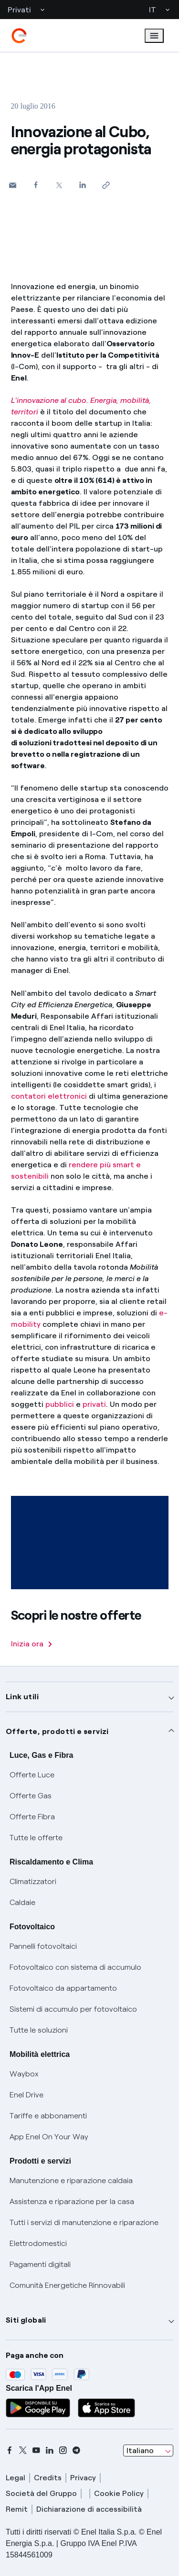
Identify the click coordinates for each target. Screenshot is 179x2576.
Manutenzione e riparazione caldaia (71, 2180)
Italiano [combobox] (140, 2450)
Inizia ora (31, 1643)
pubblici (59, 1404)
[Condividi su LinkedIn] (83, 184)
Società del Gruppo (41, 2493)
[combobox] (148, 2451)
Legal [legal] (15, 2477)
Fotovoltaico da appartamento (63, 1988)
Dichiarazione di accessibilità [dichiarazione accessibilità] (89, 2509)
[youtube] (36, 2450)
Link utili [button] (22, 1696)
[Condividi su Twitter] (59, 185)
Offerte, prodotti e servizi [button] (57, 1731)
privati (94, 1404)
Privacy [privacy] (83, 2477)
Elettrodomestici (38, 2243)
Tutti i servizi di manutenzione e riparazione (84, 2222)
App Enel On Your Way (49, 2136)
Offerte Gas (31, 1795)
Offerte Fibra (32, 1816)
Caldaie (22, 1902)
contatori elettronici (49, 1096)
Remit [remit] (17, 2509)
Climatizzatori (33, 1881)
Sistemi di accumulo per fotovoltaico (73, 2009)
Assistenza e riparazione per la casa (72, 2201)
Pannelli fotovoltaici (43, 1946)
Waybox (24, 2073)
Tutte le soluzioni (39, 2030)
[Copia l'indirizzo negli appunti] (106, 185)
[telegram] (76, 2450)
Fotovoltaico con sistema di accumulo (75, 1967)
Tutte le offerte (36, 1837)
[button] (12, 185)
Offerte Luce (32, 1774)
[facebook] (9, 2450)
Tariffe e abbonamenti (48, 2115)
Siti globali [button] (26, 2320)
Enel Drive (26, 2094)
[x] (23, 2450)
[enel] (19, 35)
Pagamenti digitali (40, 2264)
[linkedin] (49, 2450)
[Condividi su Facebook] (36, 184)
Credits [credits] (48, 2477)
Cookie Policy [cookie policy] (119, 2493)
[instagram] (63, 2450)
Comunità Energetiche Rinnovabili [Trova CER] (67, 2285)
